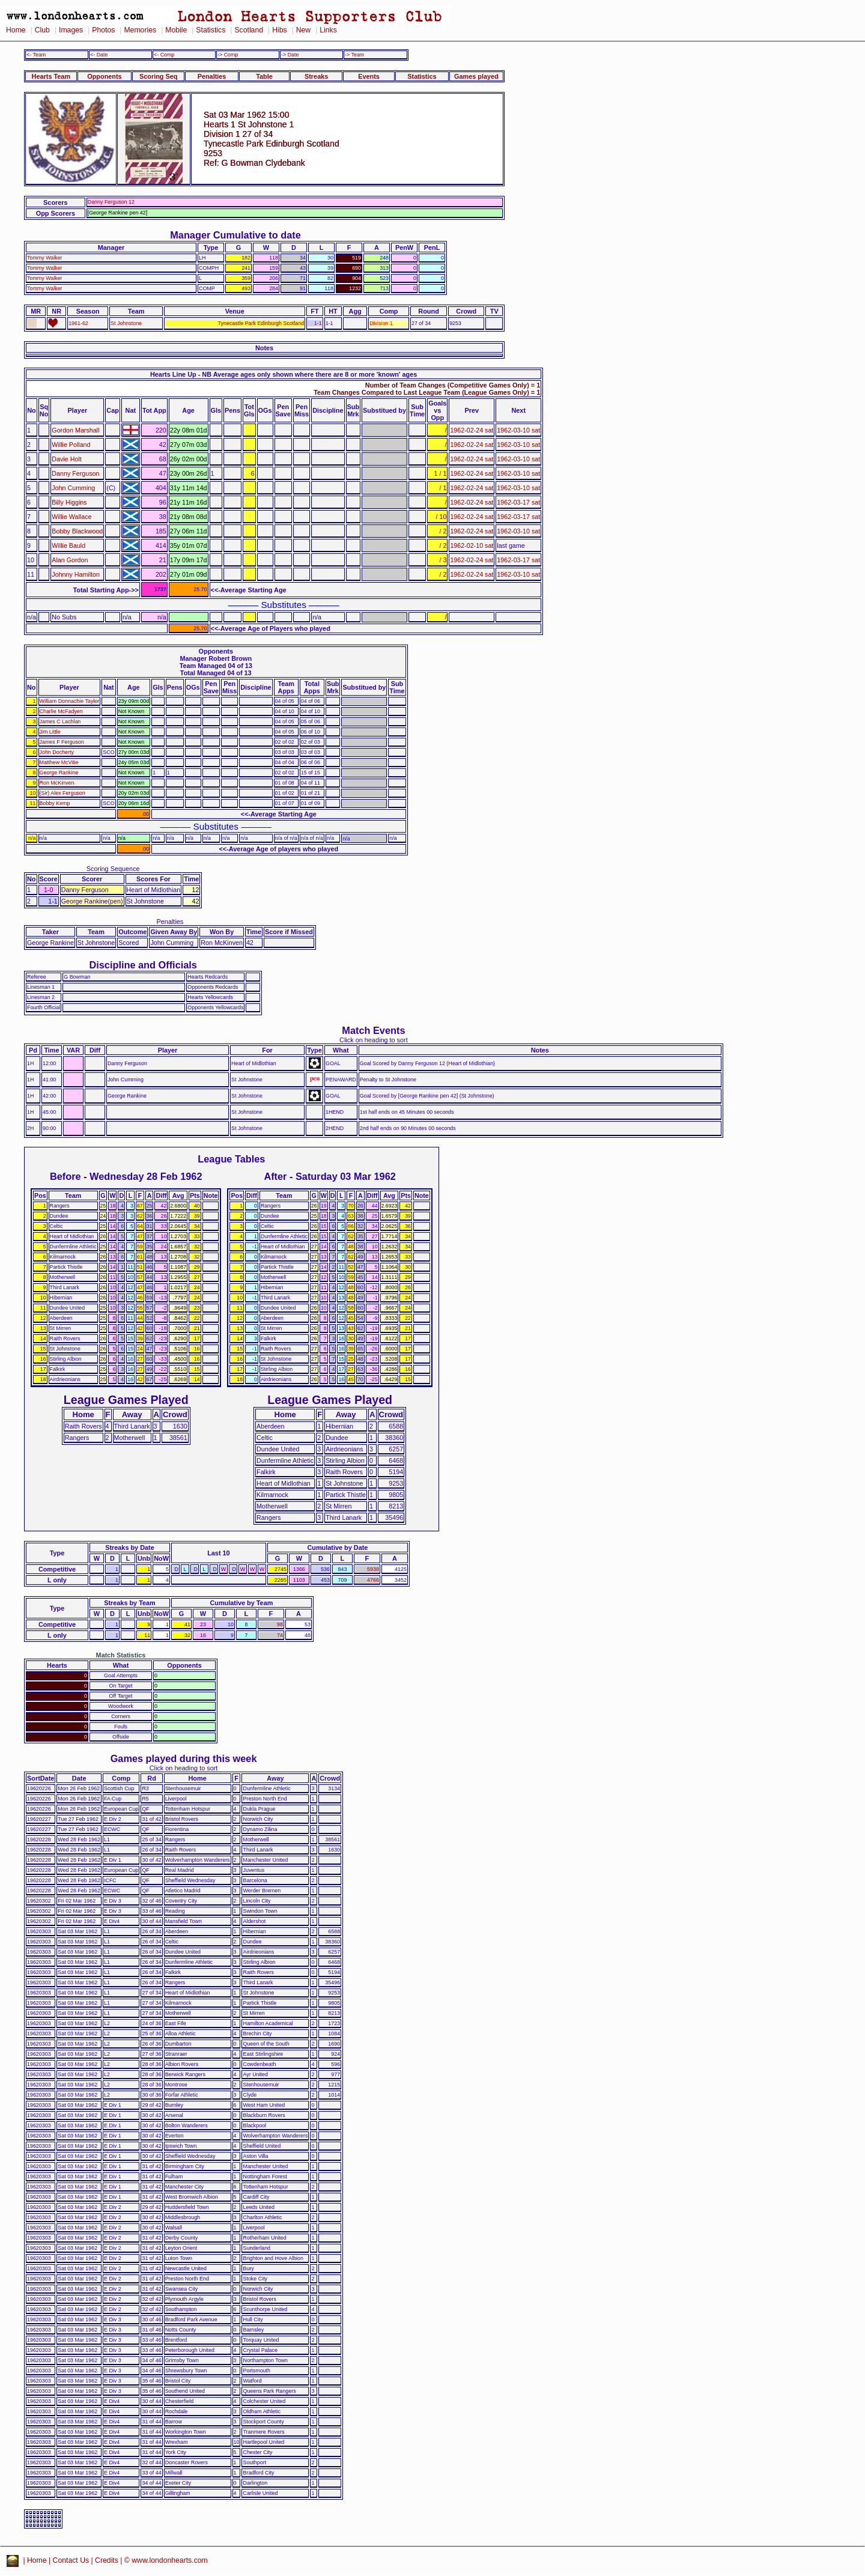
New (303, 30)
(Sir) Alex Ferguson (62, 793)
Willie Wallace (71, 516)
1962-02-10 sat (471, 545)
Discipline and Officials (143, 964)
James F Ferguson (62, 742)
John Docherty (57, 752)
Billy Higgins (69, 502)
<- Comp (164, 55)
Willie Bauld (68, 545)
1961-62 (78, 323)
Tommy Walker (44, 258)
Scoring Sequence (113, 868)
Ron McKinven (57, 783)
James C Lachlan (60, 721)
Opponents (104, 76)
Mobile (176, 30)
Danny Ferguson (75, 473)
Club (42, 30)
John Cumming (73, 487)
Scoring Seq (158, 76)
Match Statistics (121, 1655)
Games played (476, 76)
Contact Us (71, 2560)
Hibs (279, 30)
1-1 (318, 323)
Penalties (212, 76)
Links (328, 30)
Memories (140, 30)
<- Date (99, 55)
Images (71, 30)
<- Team (36, 55)
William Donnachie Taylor (70, 701)
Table (264, 76)
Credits (106, 2560)
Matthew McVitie (59, 762)
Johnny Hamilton (76, 574)
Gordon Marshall (75, 430)
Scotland (248, 30)
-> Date (290, 55)
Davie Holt (66, 459)
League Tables (231, 1158)
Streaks (316, 76)
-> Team (354, 55)
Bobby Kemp (55, 803)
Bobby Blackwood (77, 531)
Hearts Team (51, 76)
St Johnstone (126, 323)
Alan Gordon (70, 560)
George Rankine (59, 773)
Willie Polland (71, 444)
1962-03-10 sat (518, 430)
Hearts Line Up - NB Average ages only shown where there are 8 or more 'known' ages (283, 374)
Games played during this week (184, 1758)
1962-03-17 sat (518, 502)
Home (16, 30)
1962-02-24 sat (471, 430)
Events (369, 76)
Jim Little (50, 732)
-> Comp (227, 55)
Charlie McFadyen (61, 711)
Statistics (210, 30)
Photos (103, 30)
